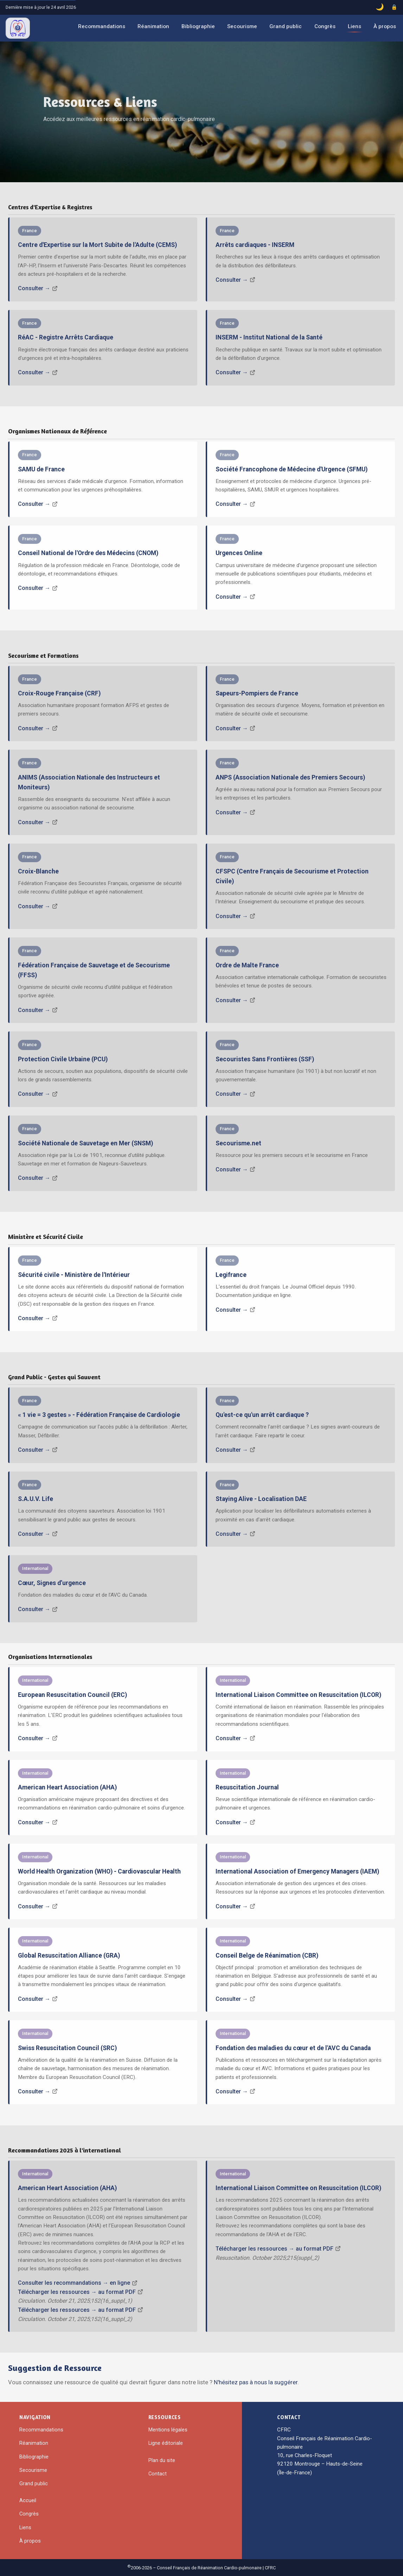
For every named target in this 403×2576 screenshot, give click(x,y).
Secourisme (242, 26)
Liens (354, 26)
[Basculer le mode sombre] (379, 7)
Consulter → (34, 288)
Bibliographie (198, 26)
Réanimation (153, 26)
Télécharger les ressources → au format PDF (77, 2292)
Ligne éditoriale (165, 2443)
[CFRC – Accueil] (18, 28)
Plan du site (161, 2460)
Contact (157, 2473)
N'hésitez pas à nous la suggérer (256, 2382)
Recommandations (101, 26)
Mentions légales (167, 2429)
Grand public (285, 26)
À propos (384, 26)
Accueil (27, 2500)
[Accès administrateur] (394, 7)
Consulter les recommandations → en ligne (74, 2282)
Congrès (324, 26)
